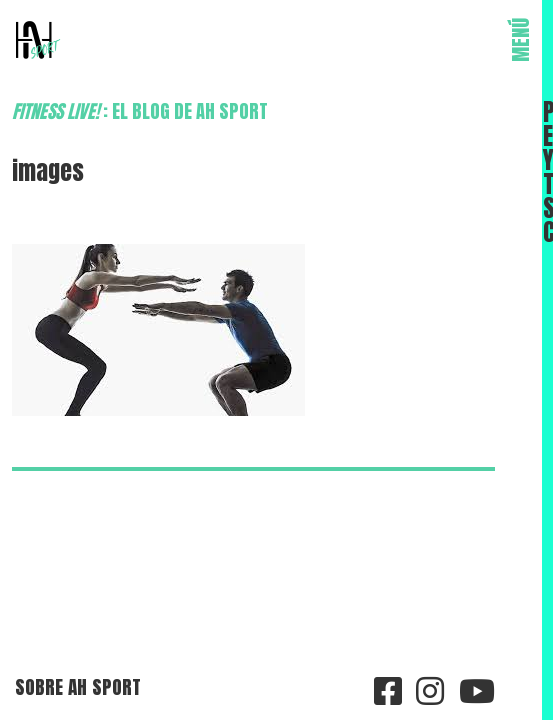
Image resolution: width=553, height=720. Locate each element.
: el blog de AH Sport (140, 111)
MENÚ (521, 40)
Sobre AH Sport (78, 686)
